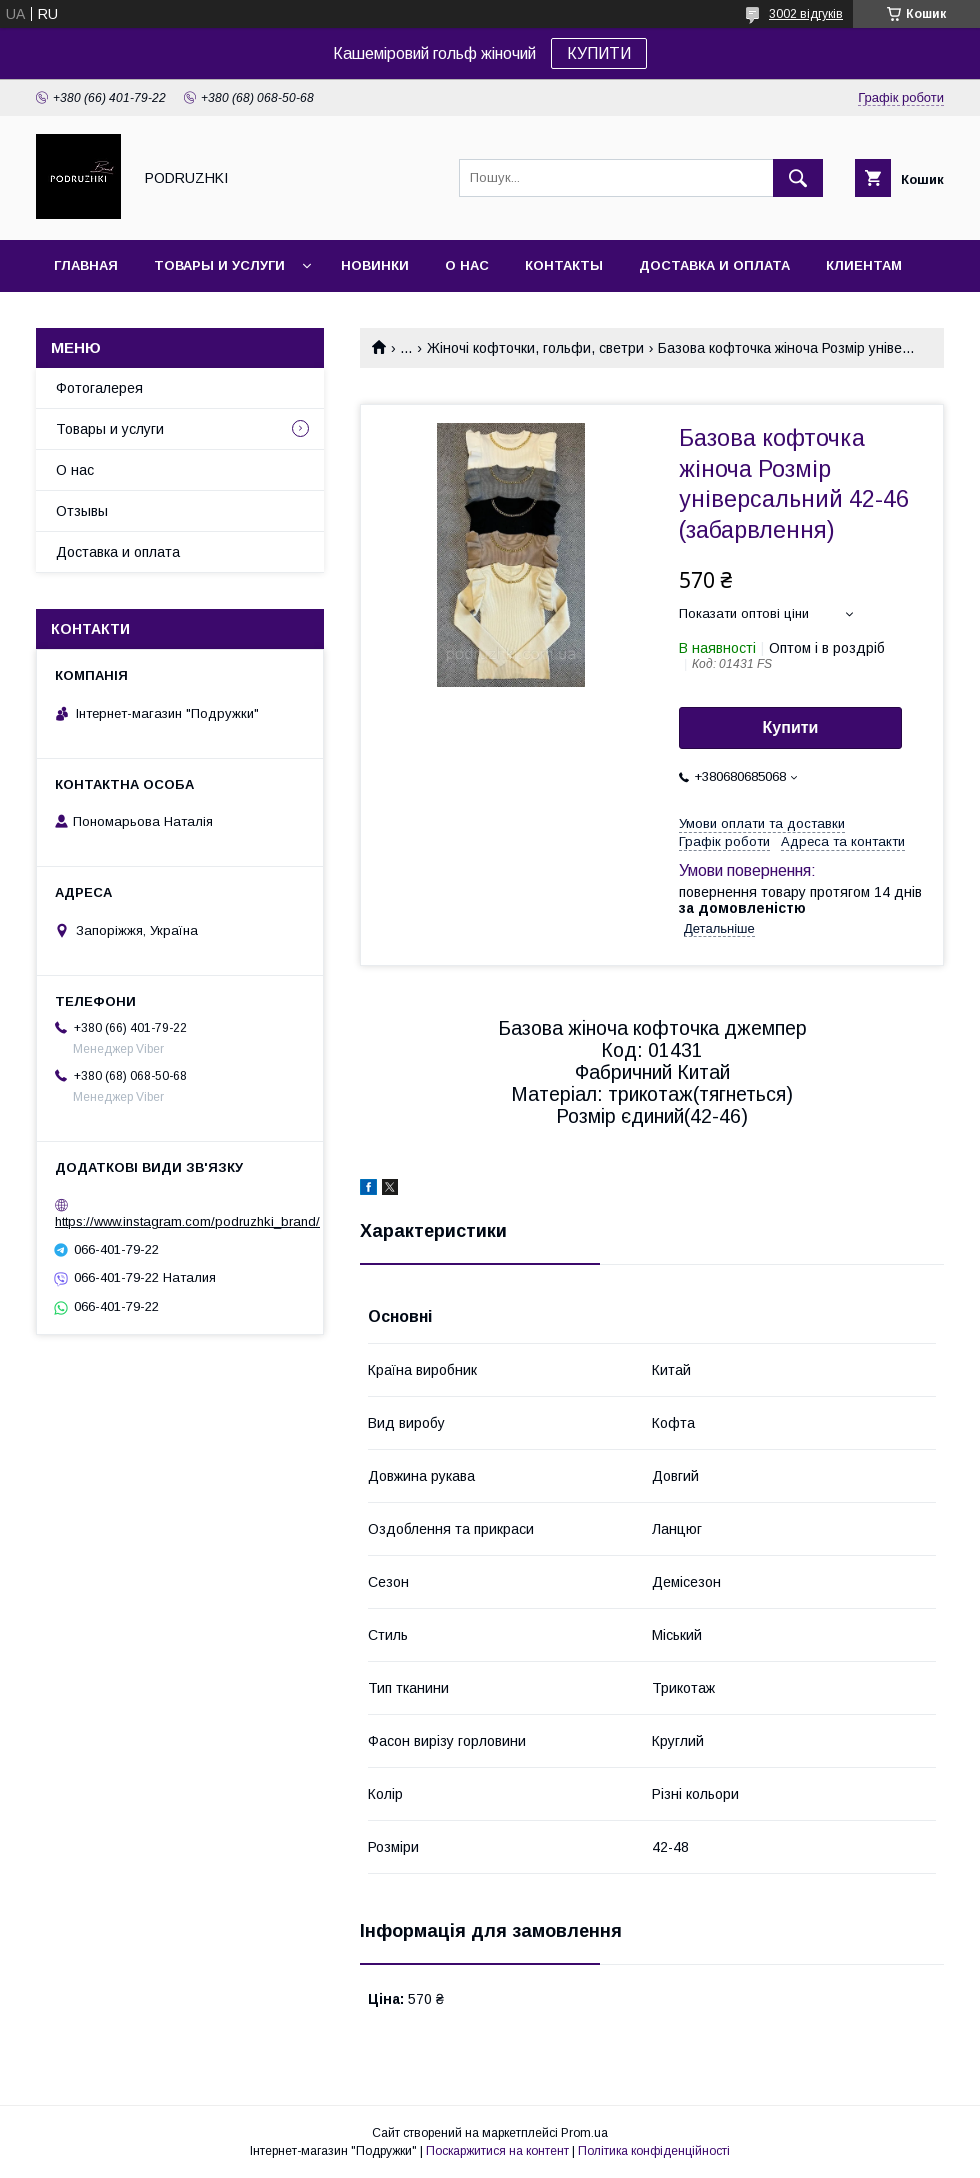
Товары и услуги (219, 265)
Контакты (564, 265)
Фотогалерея (99, 388)
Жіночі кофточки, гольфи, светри (535, 348)
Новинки (375, 265)
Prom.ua (584, 2133)
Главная (86, 265)
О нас (467, 265)
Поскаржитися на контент (497, 2151)
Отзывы (82, 511)
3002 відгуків (806, 14)
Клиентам (864, 265)
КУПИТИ (599, 53)
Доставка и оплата (714, 265)
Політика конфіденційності (654, 2151)
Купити (791, 727)
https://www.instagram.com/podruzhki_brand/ (187, 1221)
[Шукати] (798, 178)
